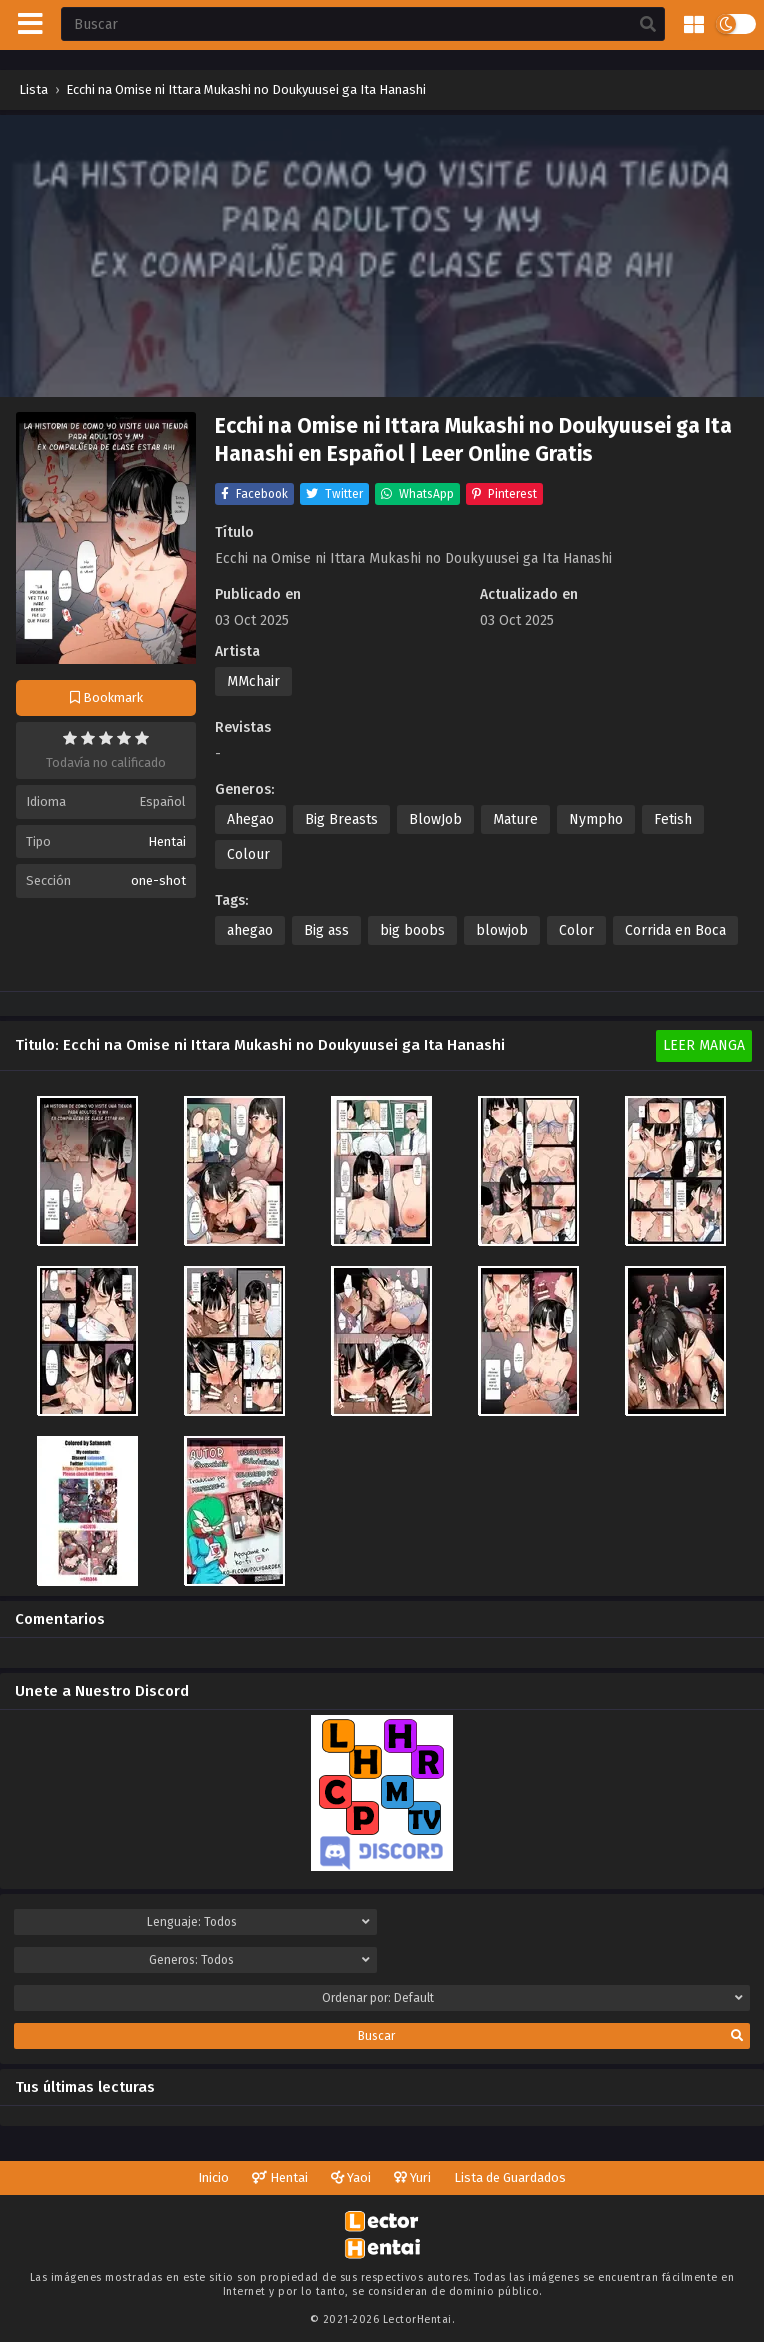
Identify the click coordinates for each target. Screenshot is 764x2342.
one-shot (158, 880)
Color (576, 930)
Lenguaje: (259, 1922)
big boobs (412, 930)
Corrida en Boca (675, 930)
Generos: (259, 1960)
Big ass (326, 930)
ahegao (250, 930)
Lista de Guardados (510, 2177)
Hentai (167, 841)
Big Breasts (341, 819)
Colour (248, 854)
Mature (515, 819)
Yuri (412, 2177)
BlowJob (435, 819)
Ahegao (250, 819)
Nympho (596, 819)
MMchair (253, 681)
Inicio (213, 2177)
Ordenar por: (532, 1998)
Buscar (551, 2036)
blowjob (502, 930)
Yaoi (351, 2177)
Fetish (673, 819)
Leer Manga (704, 1045)
